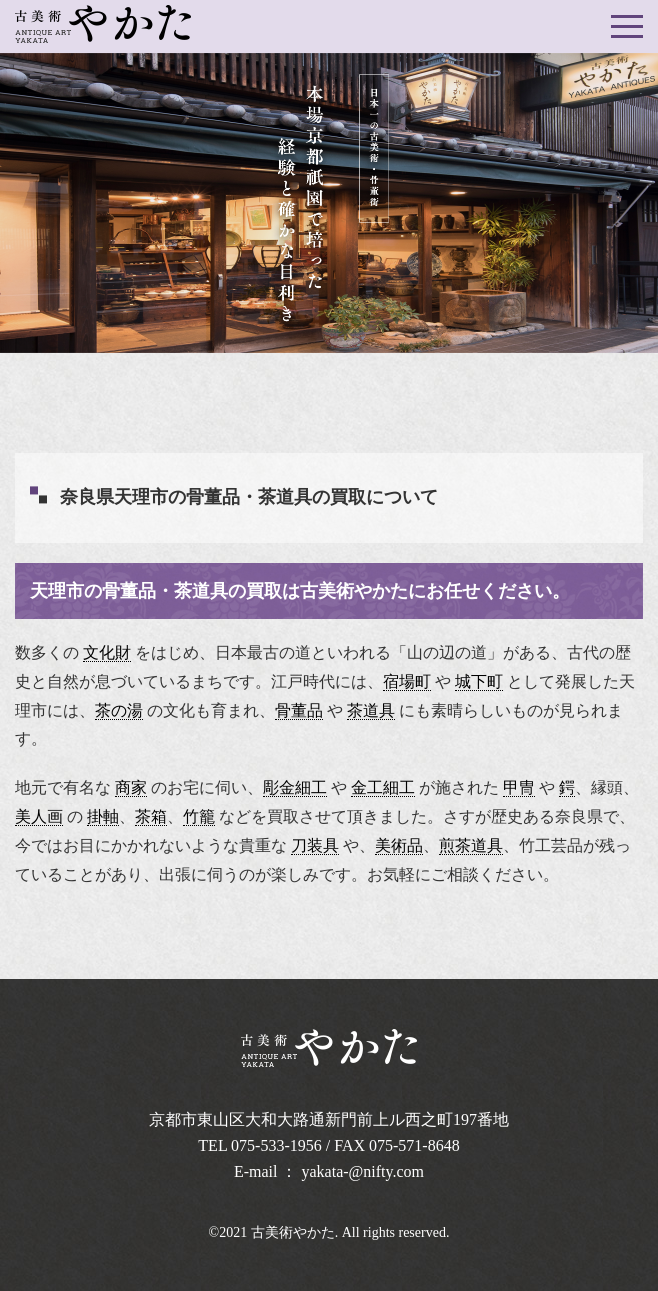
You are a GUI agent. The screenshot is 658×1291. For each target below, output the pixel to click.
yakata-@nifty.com (363, 1171)
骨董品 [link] (299, 710)
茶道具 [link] (371, 710)
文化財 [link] (107, 652)
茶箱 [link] (151, 816)
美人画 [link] (39, 816)
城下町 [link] (479, 681)
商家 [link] (131, 787)
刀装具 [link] (315, 845)
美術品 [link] (399, 845)
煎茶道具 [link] (471, 845)
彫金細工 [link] (295, 787)
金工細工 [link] (383, 787)
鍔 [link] (567, 787)
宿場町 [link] (407, 681)
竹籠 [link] (199, 816)
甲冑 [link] (519, 787)
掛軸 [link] (103, 816)
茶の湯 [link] (119, 710)
